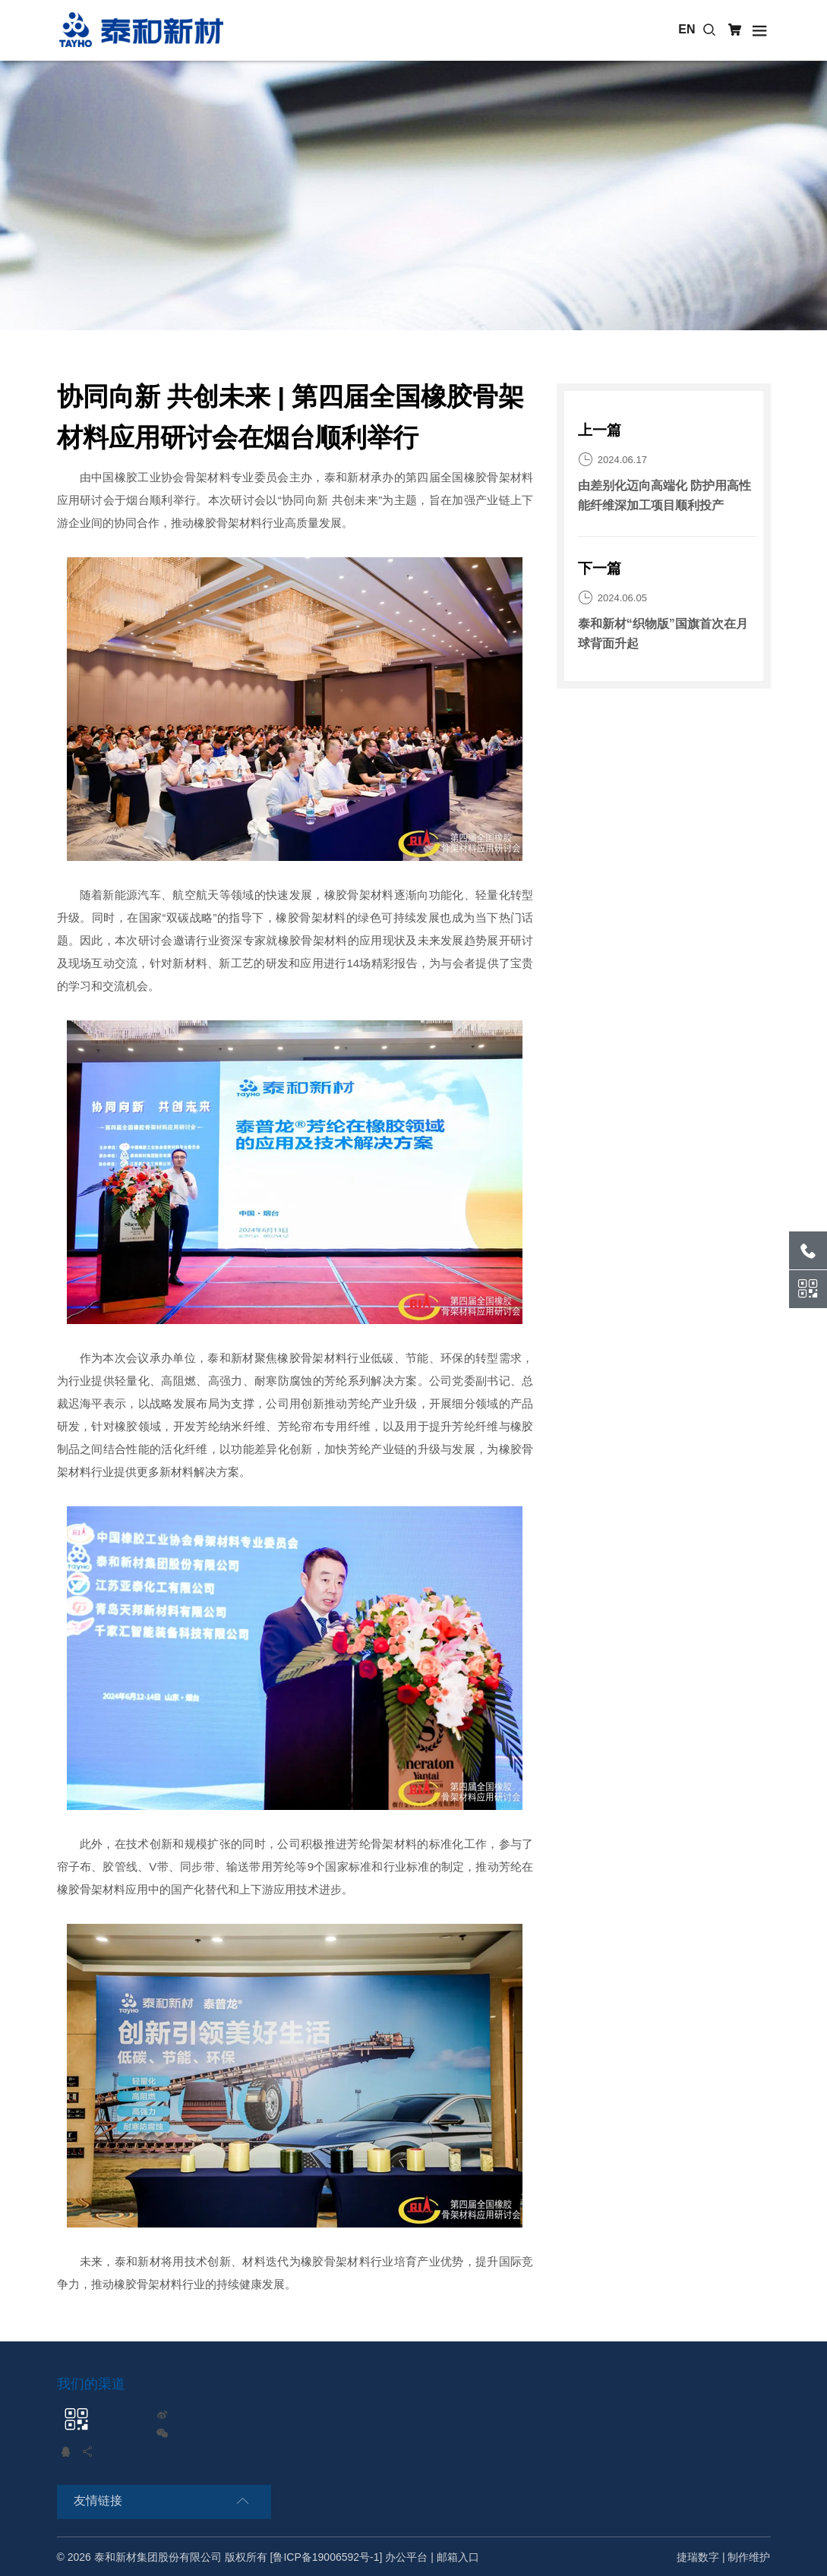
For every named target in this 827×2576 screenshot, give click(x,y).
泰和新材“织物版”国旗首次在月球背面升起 (663, 633)
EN (686, 29)
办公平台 (406, 2557)
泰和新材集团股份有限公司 (158, 2557)
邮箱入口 (458, 2557)
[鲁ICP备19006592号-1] (326, 2557)
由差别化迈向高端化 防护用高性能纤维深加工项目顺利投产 (664, 495)
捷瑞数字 (698, 2557)
